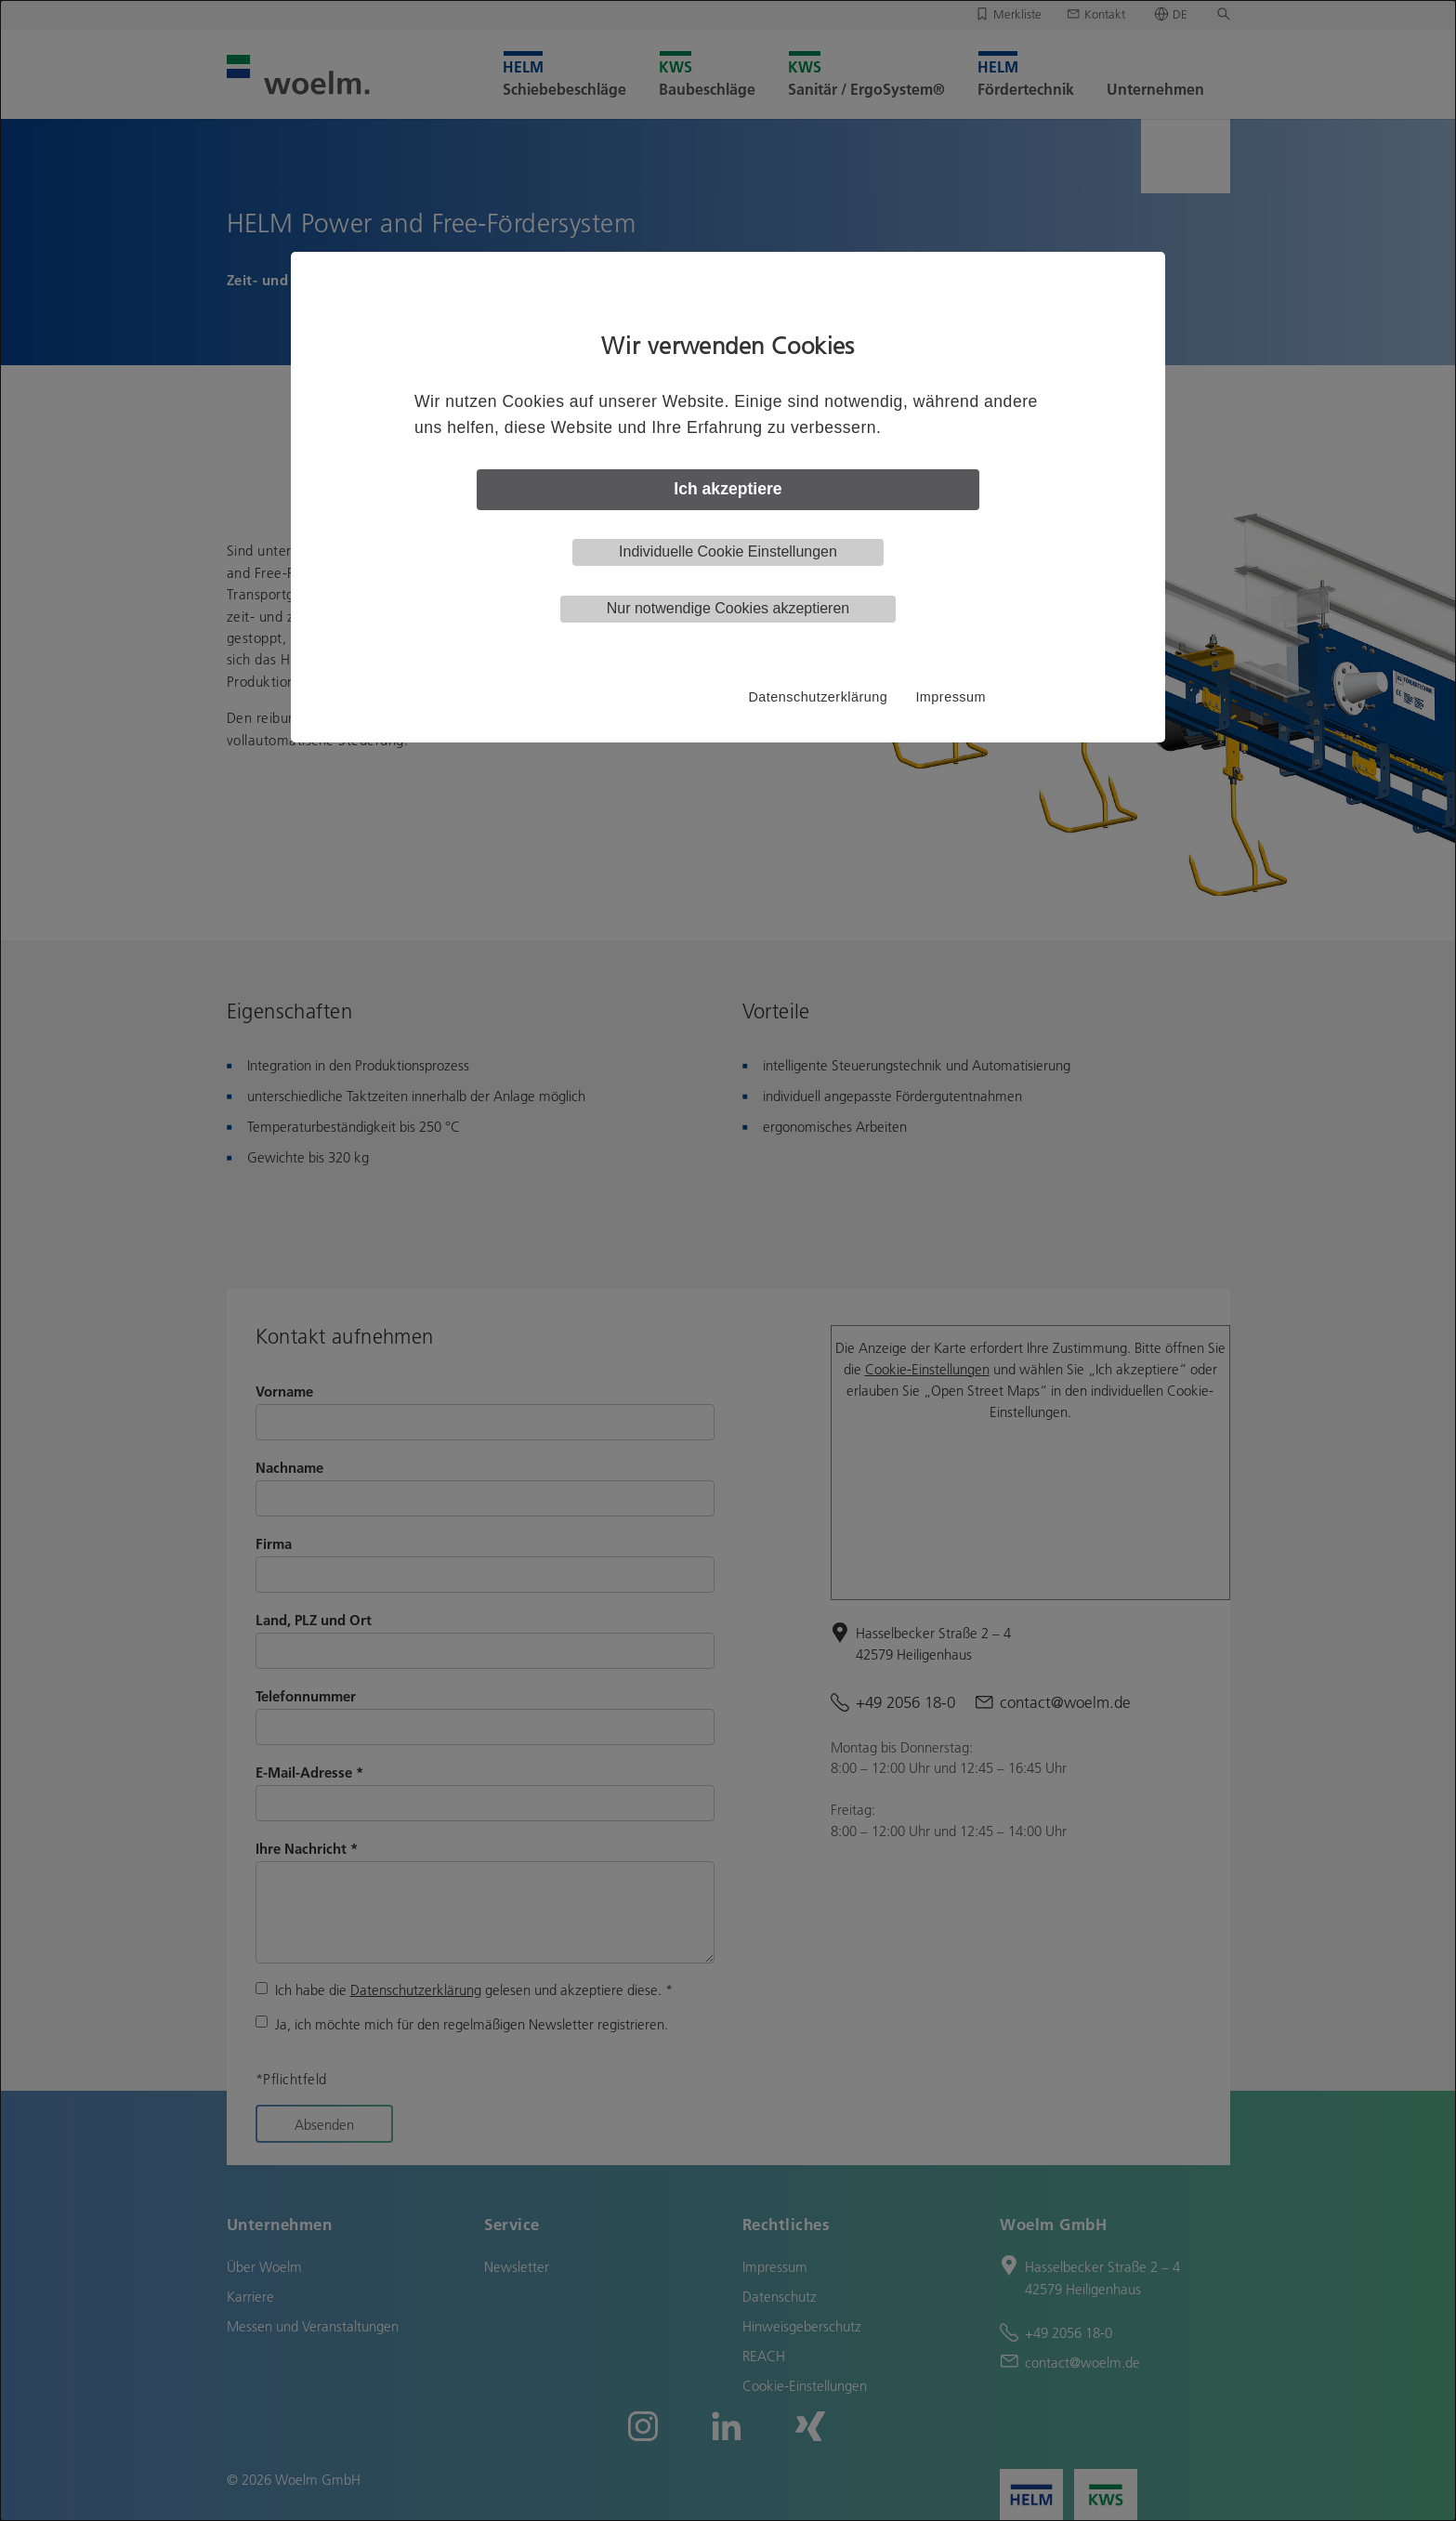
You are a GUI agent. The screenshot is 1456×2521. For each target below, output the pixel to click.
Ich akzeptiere (727, 488)
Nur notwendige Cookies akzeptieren (728, 608)
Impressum (950, 696)
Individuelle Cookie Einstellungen (728, 551)
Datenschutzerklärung (817, 696)
